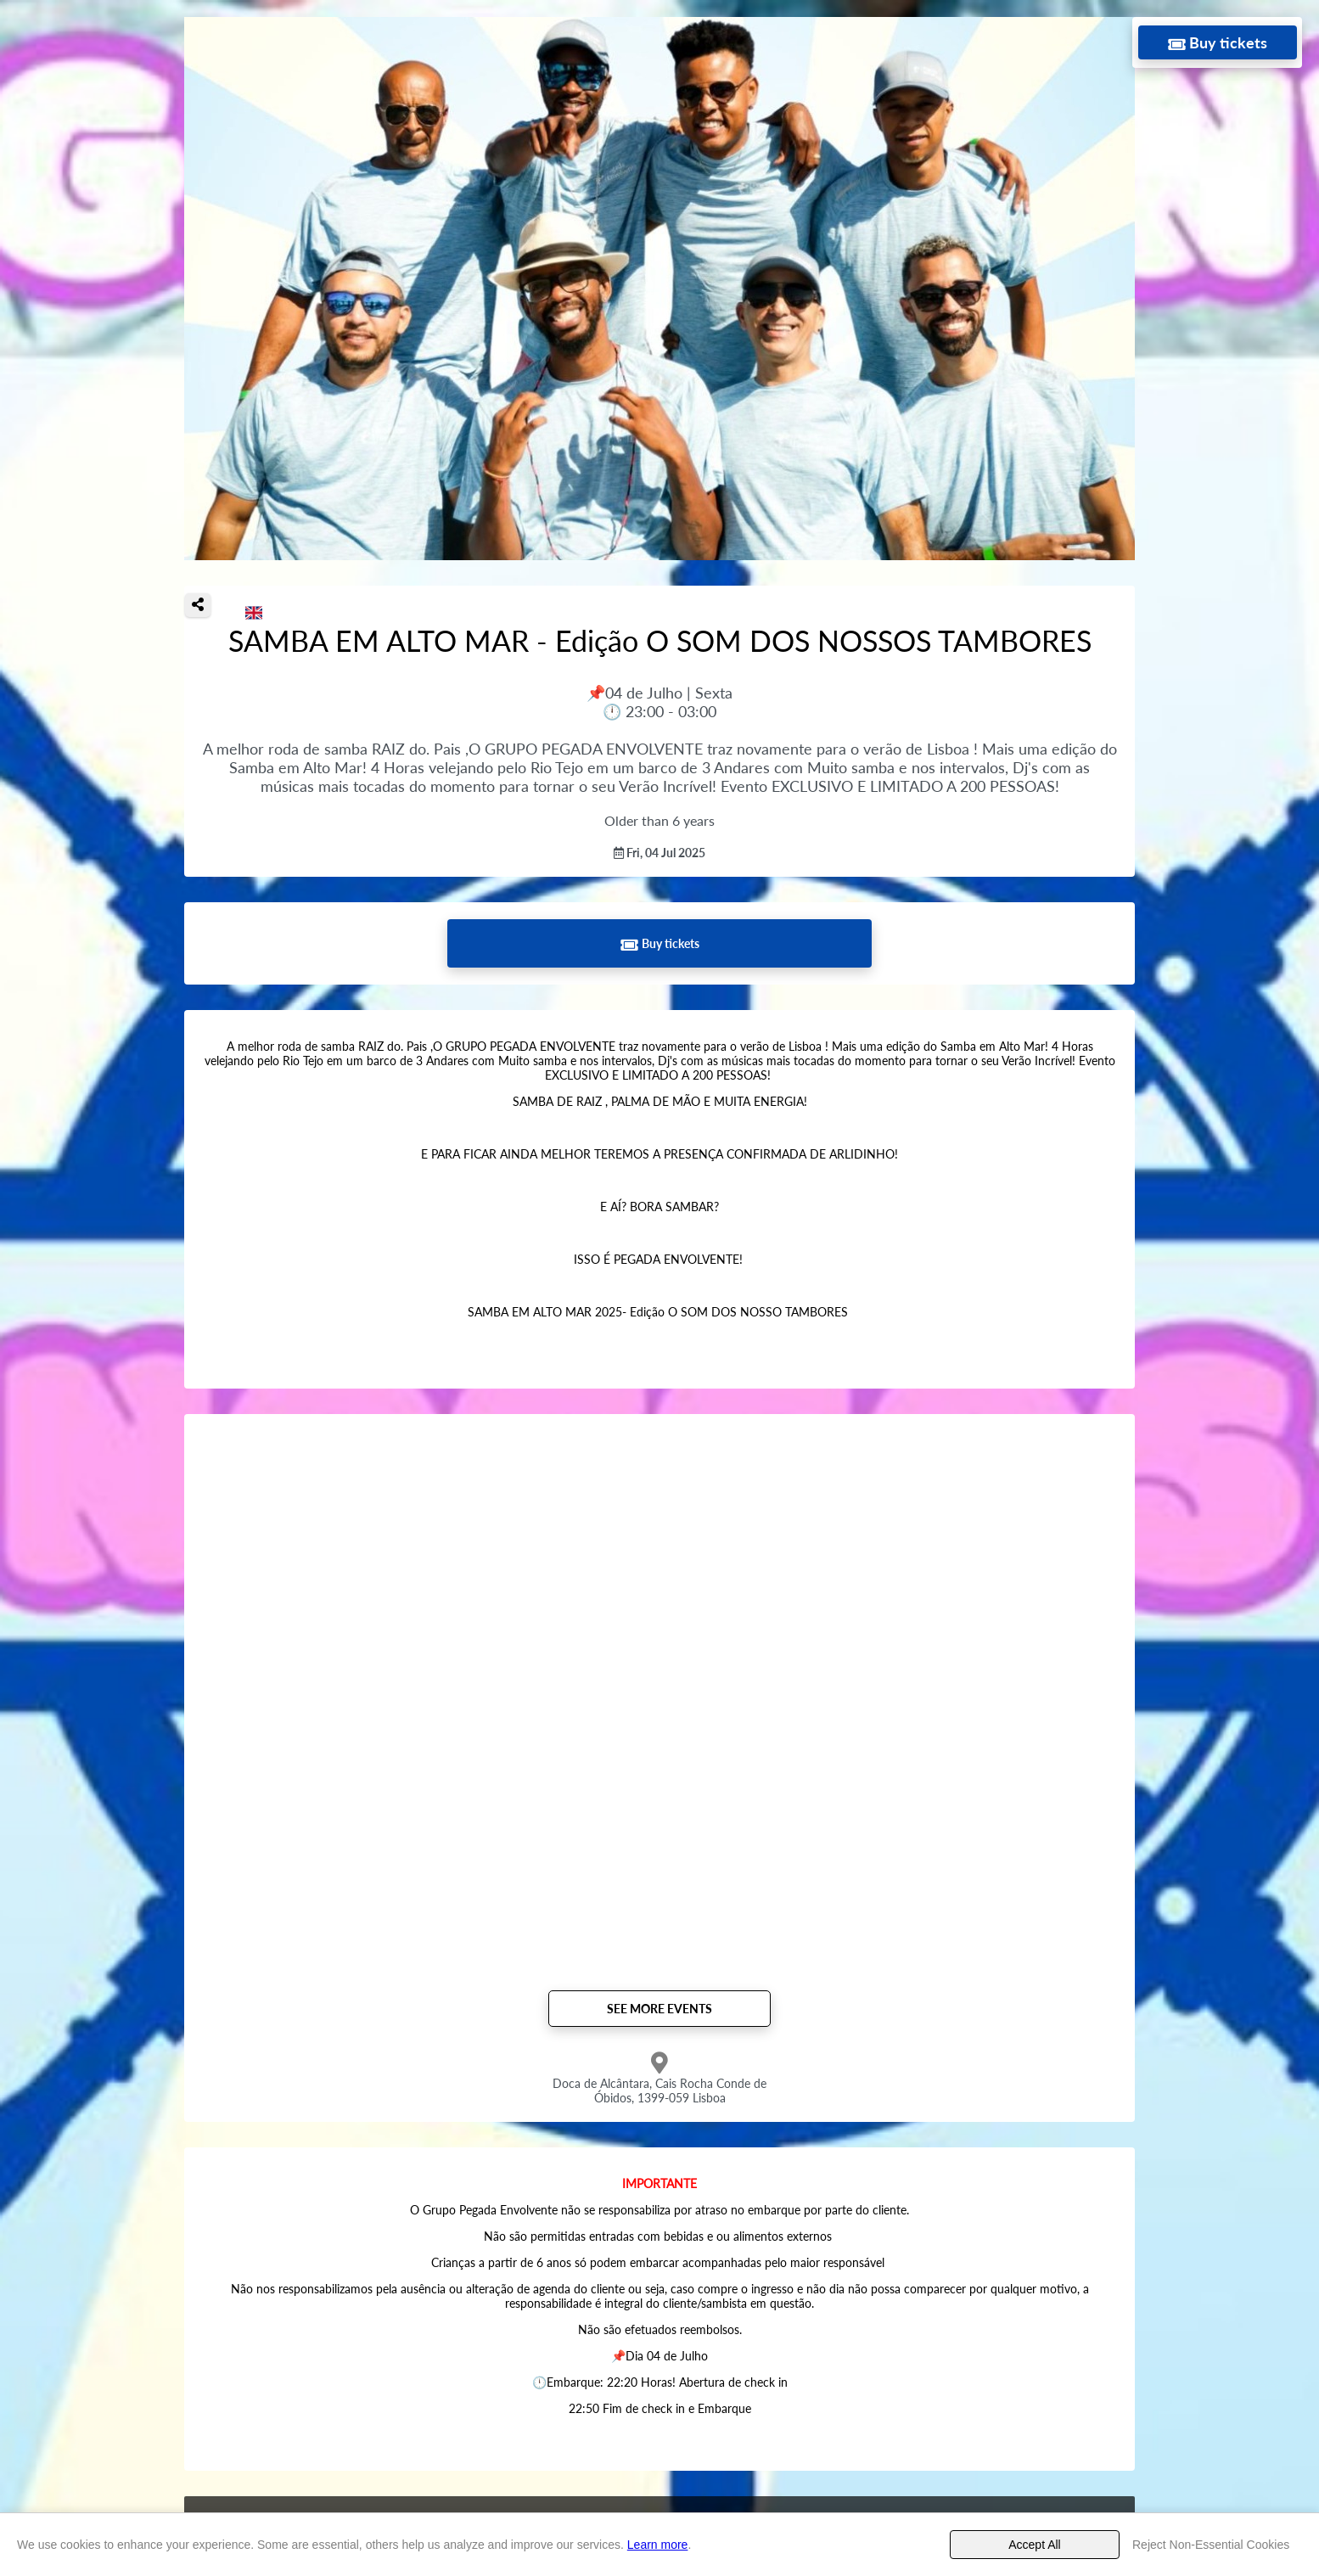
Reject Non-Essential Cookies (1210, 2544)
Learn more (657, 2544)
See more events (659, 2008)
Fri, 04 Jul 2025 (659, 852)
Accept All (1034, 2544)
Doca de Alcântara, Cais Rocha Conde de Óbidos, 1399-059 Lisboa (659, 2090)
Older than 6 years (659, 820)
